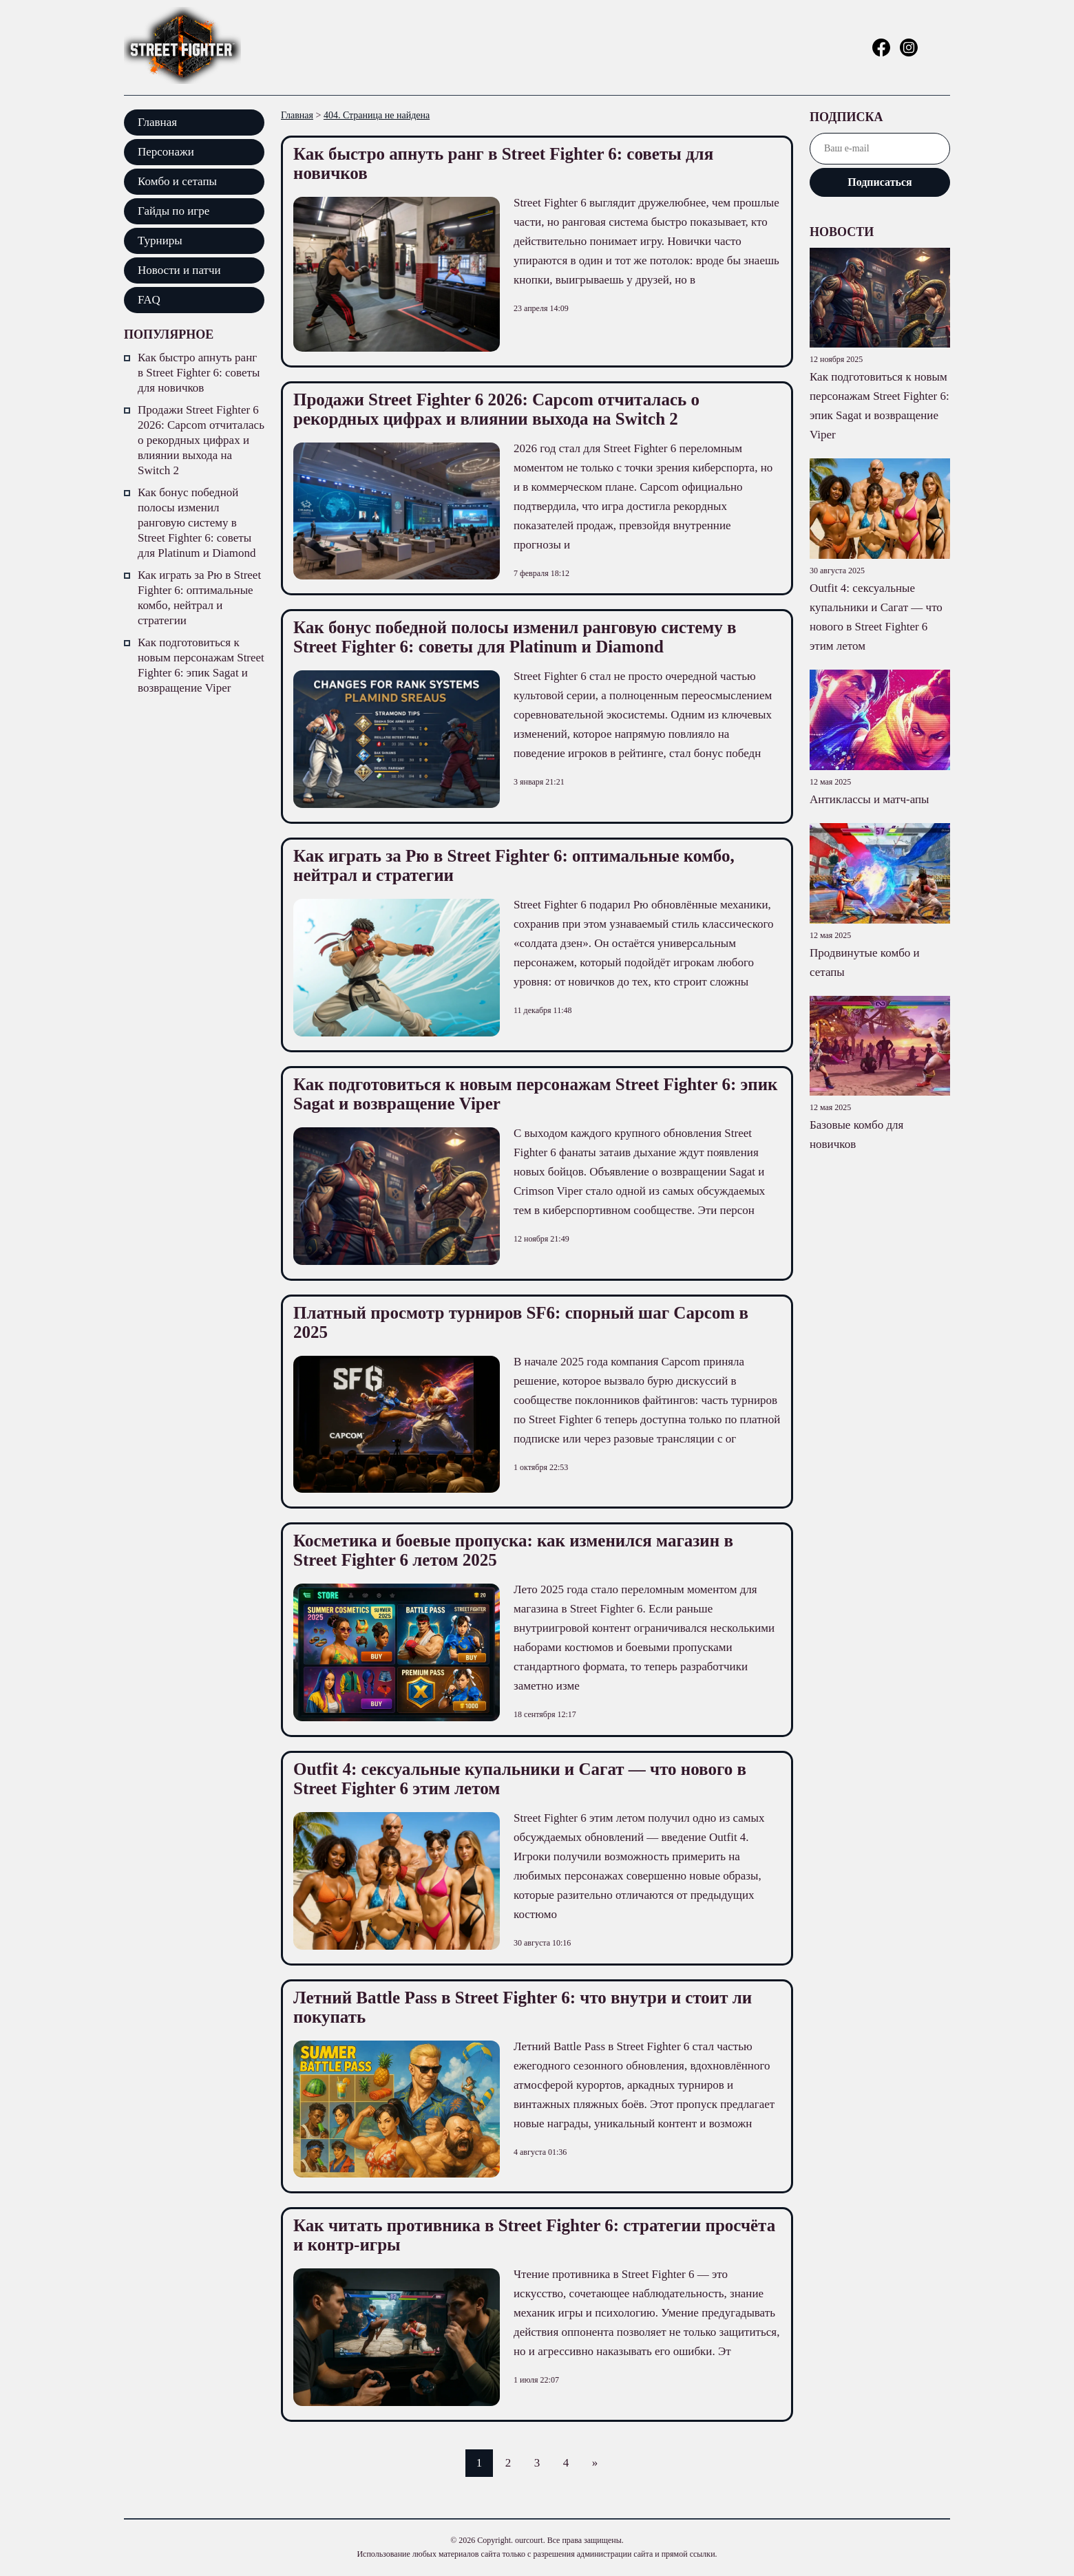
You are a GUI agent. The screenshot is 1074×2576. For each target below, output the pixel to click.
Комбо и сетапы (177, 181)
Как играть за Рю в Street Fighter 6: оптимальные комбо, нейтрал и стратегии (199, 597)
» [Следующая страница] (595, 2462)
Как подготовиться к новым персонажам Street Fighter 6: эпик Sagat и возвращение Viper (201, 665)
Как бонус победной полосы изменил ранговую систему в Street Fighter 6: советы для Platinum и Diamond (196, 523)
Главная (157, 122)
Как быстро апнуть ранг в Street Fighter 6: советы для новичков (199, 372)
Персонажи (166, 151)
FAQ (149, 299)
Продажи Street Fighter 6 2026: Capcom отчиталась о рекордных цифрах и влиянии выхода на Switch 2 (201, 440)
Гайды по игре (173, 210)
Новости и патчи (179, 270)
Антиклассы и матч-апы (869, 799)
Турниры (160, 240)
